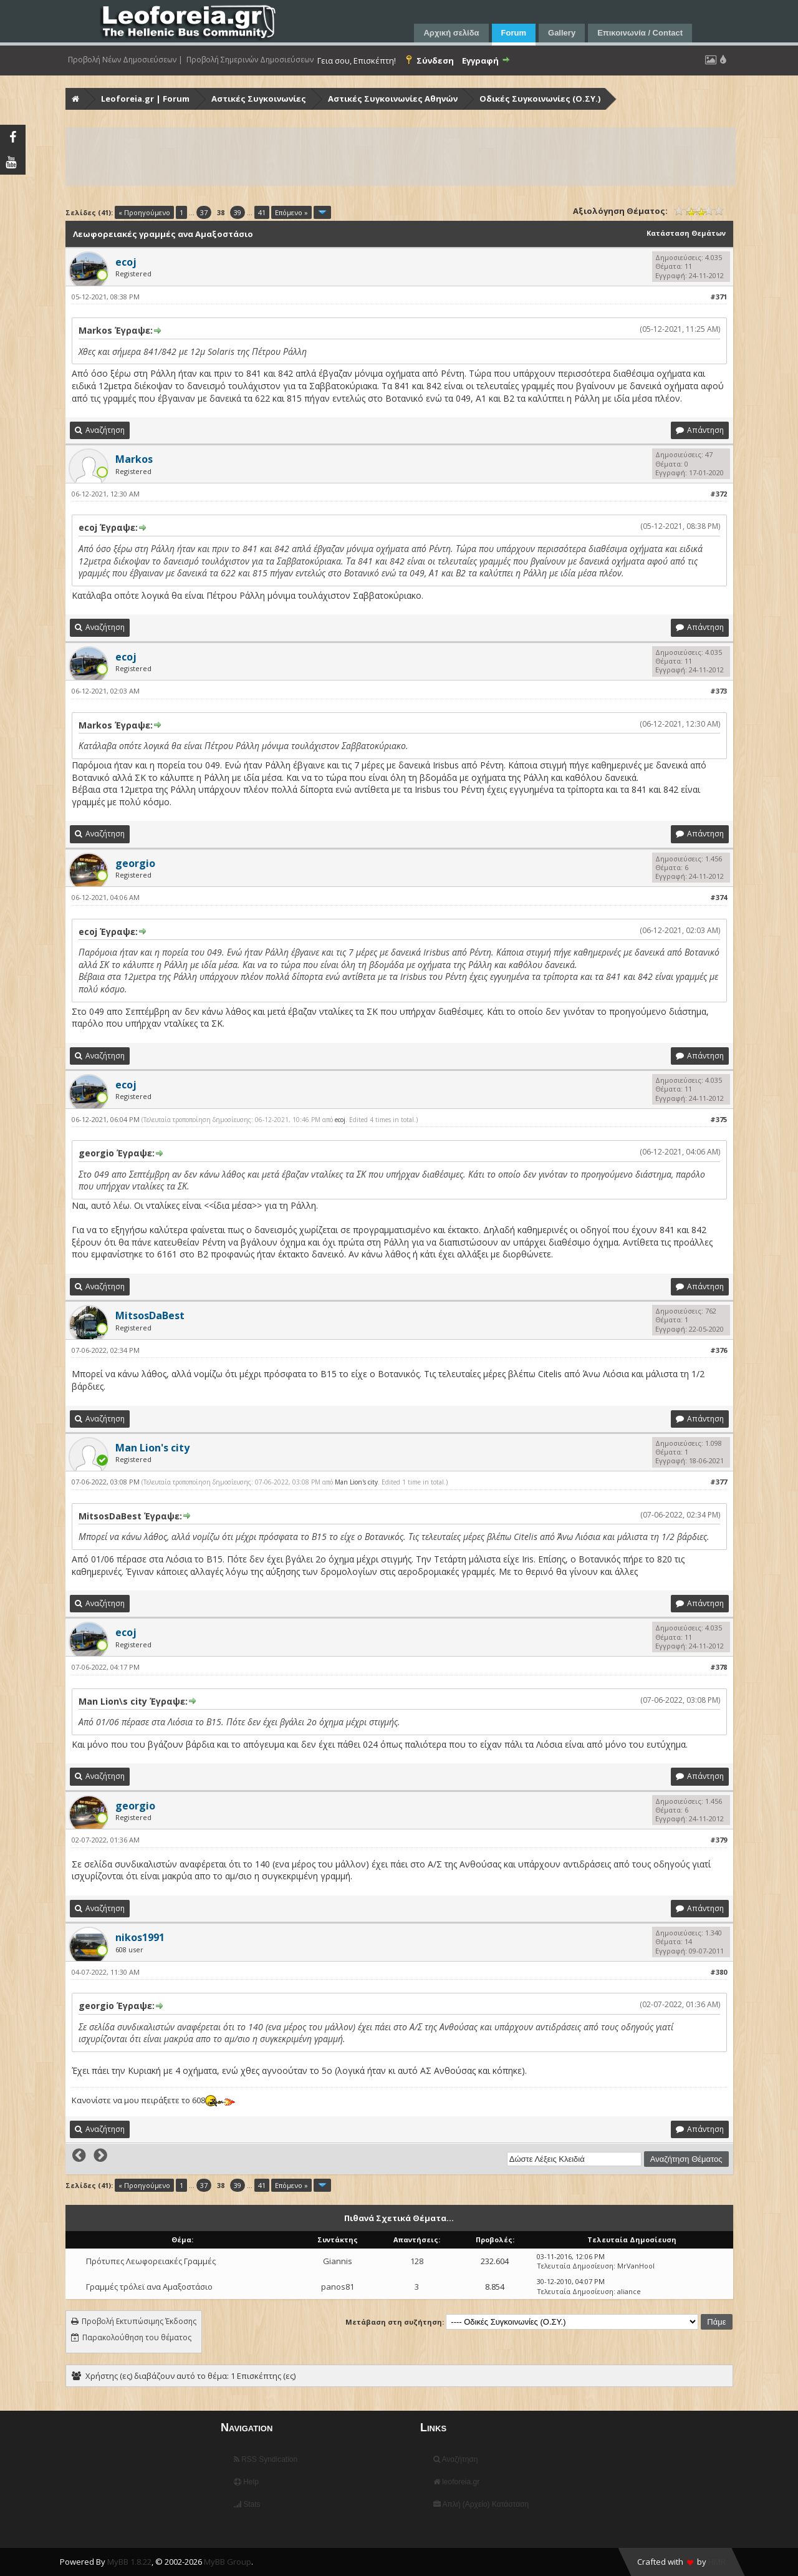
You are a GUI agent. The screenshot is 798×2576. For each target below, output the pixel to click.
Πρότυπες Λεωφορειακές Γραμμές (151, 2261)
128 (416, 2261)
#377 (718, 1481)
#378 (718, 1667)
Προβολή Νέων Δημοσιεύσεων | (125, 60)
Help (246, 2481)
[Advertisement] (400, 156)
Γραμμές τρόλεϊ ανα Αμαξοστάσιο (149, 2286)
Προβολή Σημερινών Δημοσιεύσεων (250, 60)
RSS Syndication (265, 2459)
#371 (718, 296)
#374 (718, 897)
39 (237, 212)
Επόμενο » (291, 212)
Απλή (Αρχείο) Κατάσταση (481, 2504)
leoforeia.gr (456, 2481)
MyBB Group (227, 2561)
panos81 (337, 2286)
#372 (718, 493)
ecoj (340, 1119)
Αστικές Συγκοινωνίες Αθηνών (393, 98)
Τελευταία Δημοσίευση (575, 2265)
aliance (629, 2291)
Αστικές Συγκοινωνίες (258, 98)
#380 (718, 1972)
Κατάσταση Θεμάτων (686, 233)
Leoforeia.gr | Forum (145, 98)
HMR (717, 2561)
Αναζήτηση (455, 2459)
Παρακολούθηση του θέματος (136, 2337)
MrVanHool (636, 2265)
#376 (718, 1350)
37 (204, 212)
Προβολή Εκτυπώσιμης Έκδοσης (139, 2321)
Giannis (337, 2261)
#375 (718, 1119)
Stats (247, 2504)
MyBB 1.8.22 (129, 2561)
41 (262, 212)
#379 (718, 1839)
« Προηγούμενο (144, 212)
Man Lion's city (356, 1482)
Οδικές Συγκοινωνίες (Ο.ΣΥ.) (539, 98)
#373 (718, 690)
